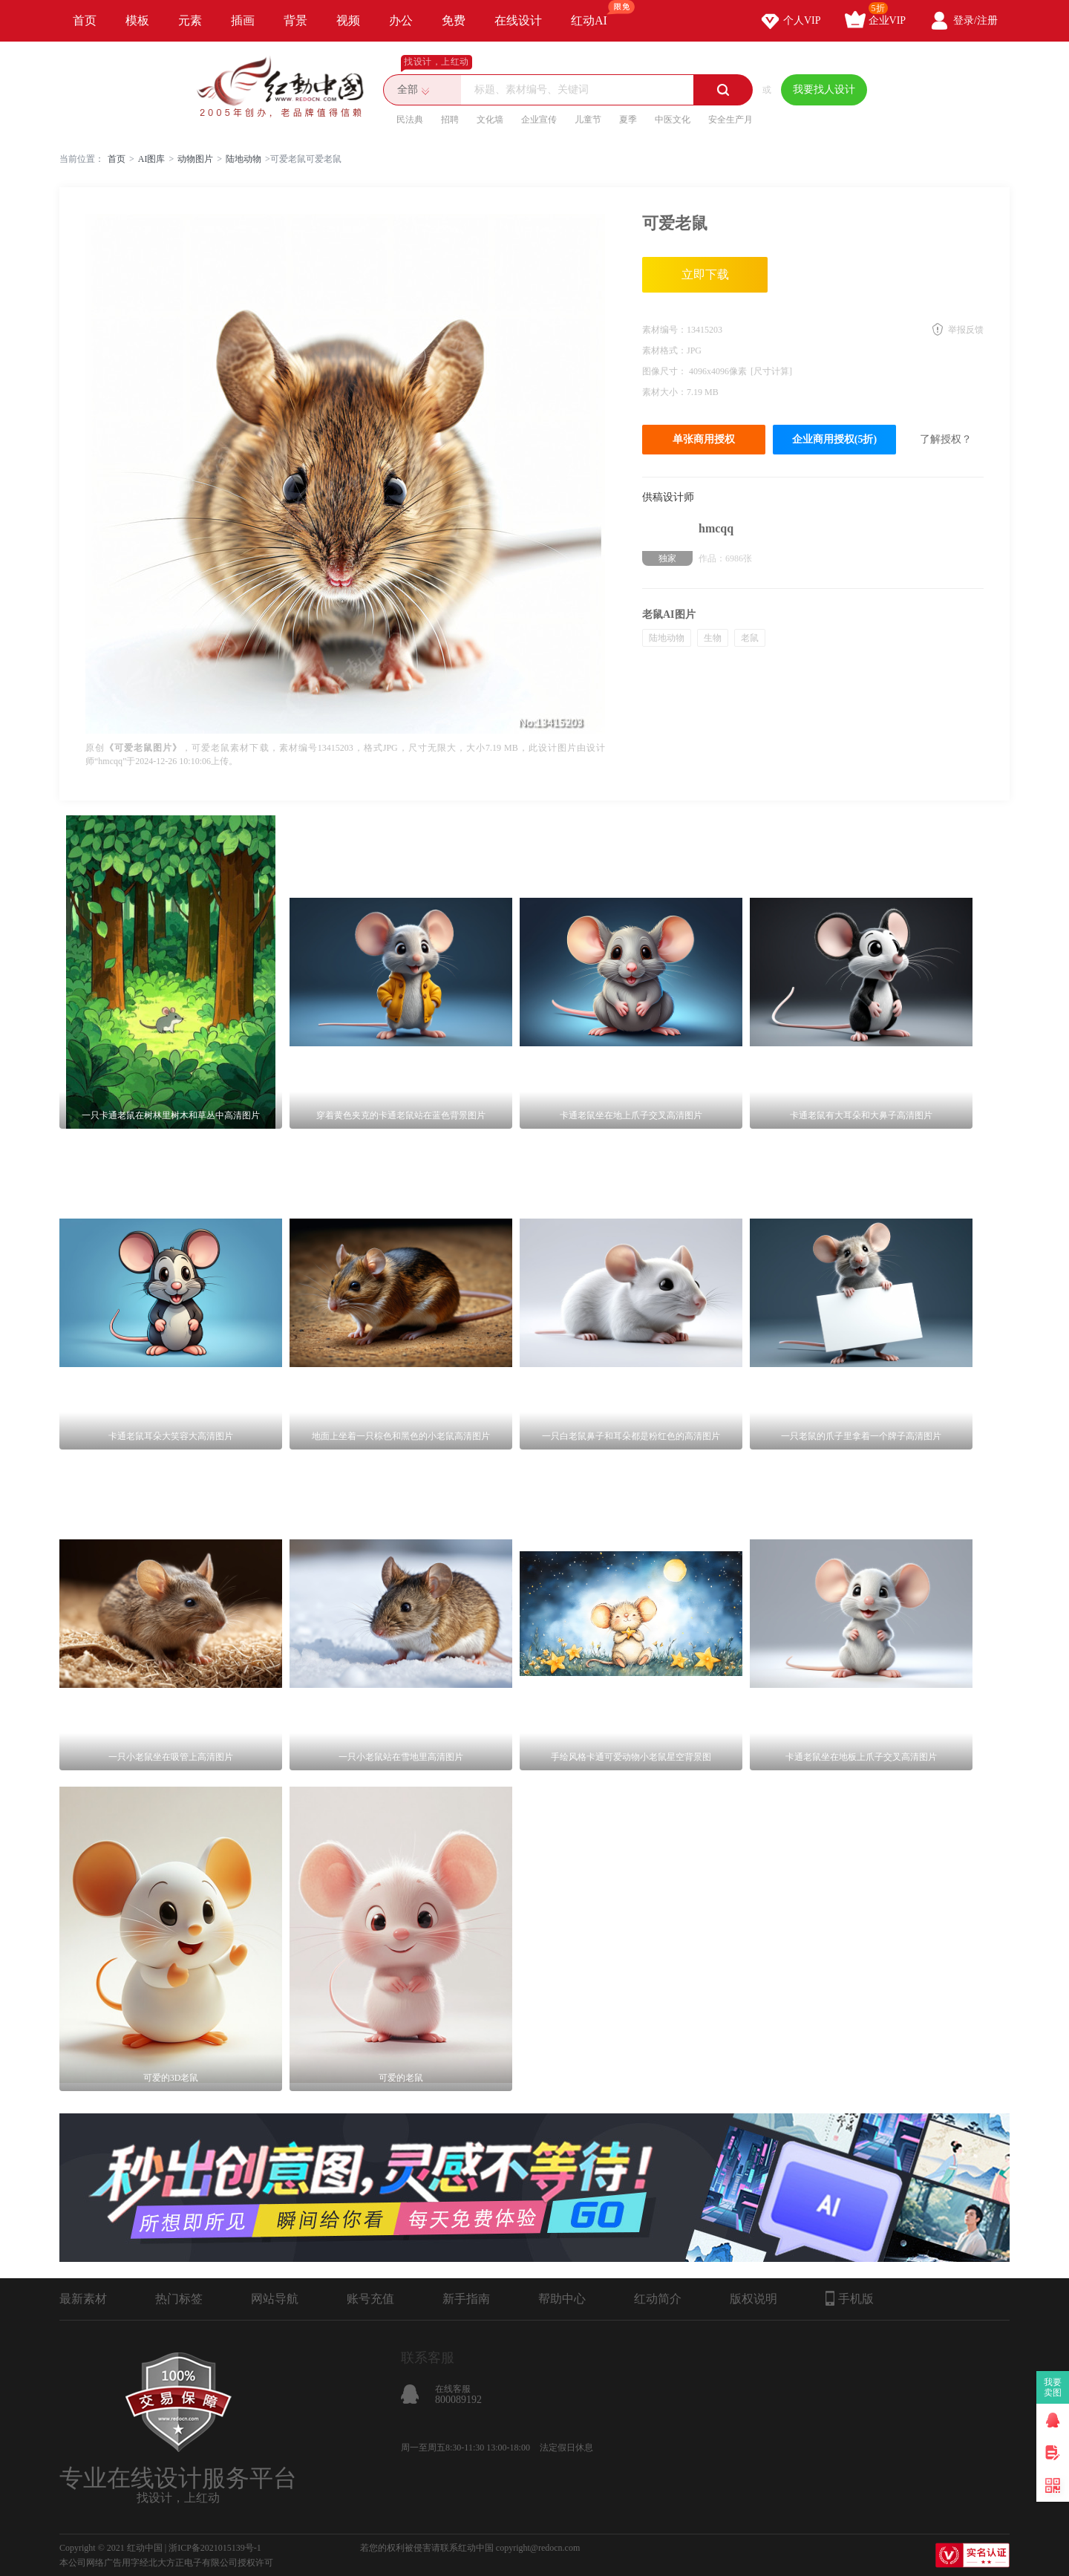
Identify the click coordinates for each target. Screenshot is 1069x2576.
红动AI (596, 13)
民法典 (409, 119)
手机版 (850, 2298)
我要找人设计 (824, 89)
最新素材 (83, 2298)
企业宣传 (539, 119)
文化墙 (490, 119)
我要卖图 (1053, 2387)
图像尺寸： (665, 371)
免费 (453, 20)
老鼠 (750, 638)
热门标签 (179, 2298)
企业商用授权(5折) (834, 439)
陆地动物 (243, 159)
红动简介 (657, 2298)
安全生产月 (730, 119)
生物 (713, 638)
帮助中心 (562, 2298)
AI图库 (152, 159)
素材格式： (664, 350)
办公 (401, 20)
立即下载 (705, 274)
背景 (295, 20)
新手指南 (466, 2298)
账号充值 (370, 2298)
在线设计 (518, 20)
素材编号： (664, 330)
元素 (190, 20)
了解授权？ (946, 439)
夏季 (628, 119)
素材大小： (664, 392)
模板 (137, 20)
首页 (85, 20)
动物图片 (195, 159)
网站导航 (274, 2298)
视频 (348, 20)
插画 (243, 20)
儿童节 (588, 119)
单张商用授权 (704, 439)
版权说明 (753, 2298)
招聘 (450, 119)
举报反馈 (966, 330)
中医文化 (672, 119)
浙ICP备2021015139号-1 (215, 2548)
